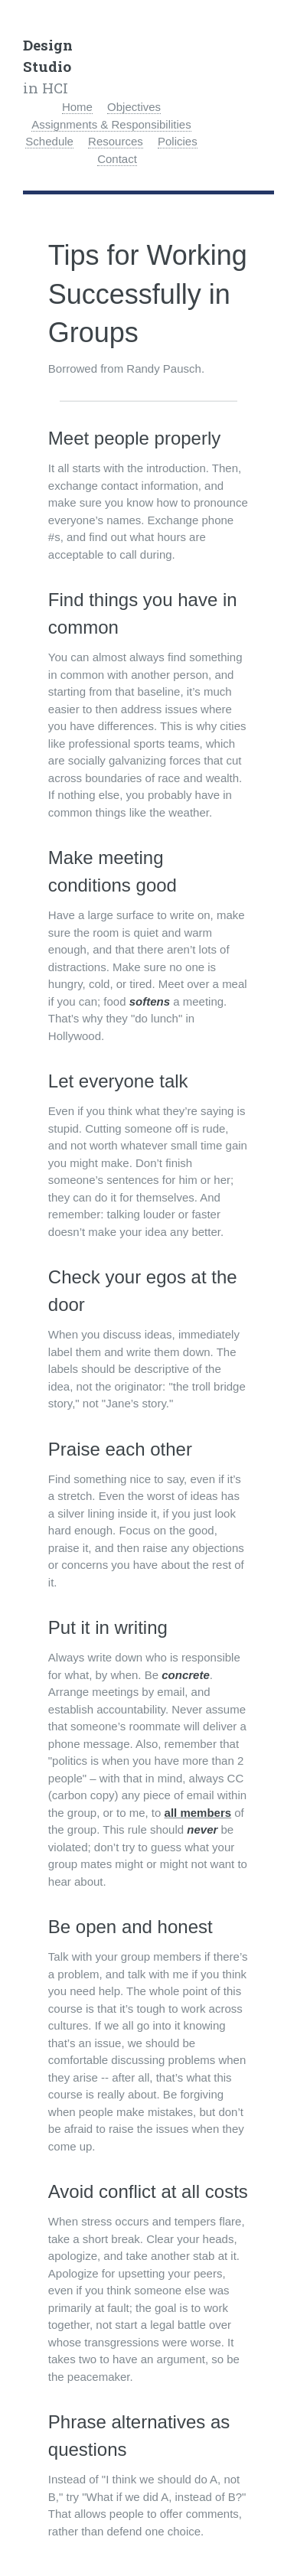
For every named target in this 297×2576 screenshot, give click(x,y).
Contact (117, 158)
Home (77, 106)
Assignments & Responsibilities (111, 124)
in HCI (48, 66)
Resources (115, 141)
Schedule (49, 141)
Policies (177, 141)
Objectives (134, 106)
